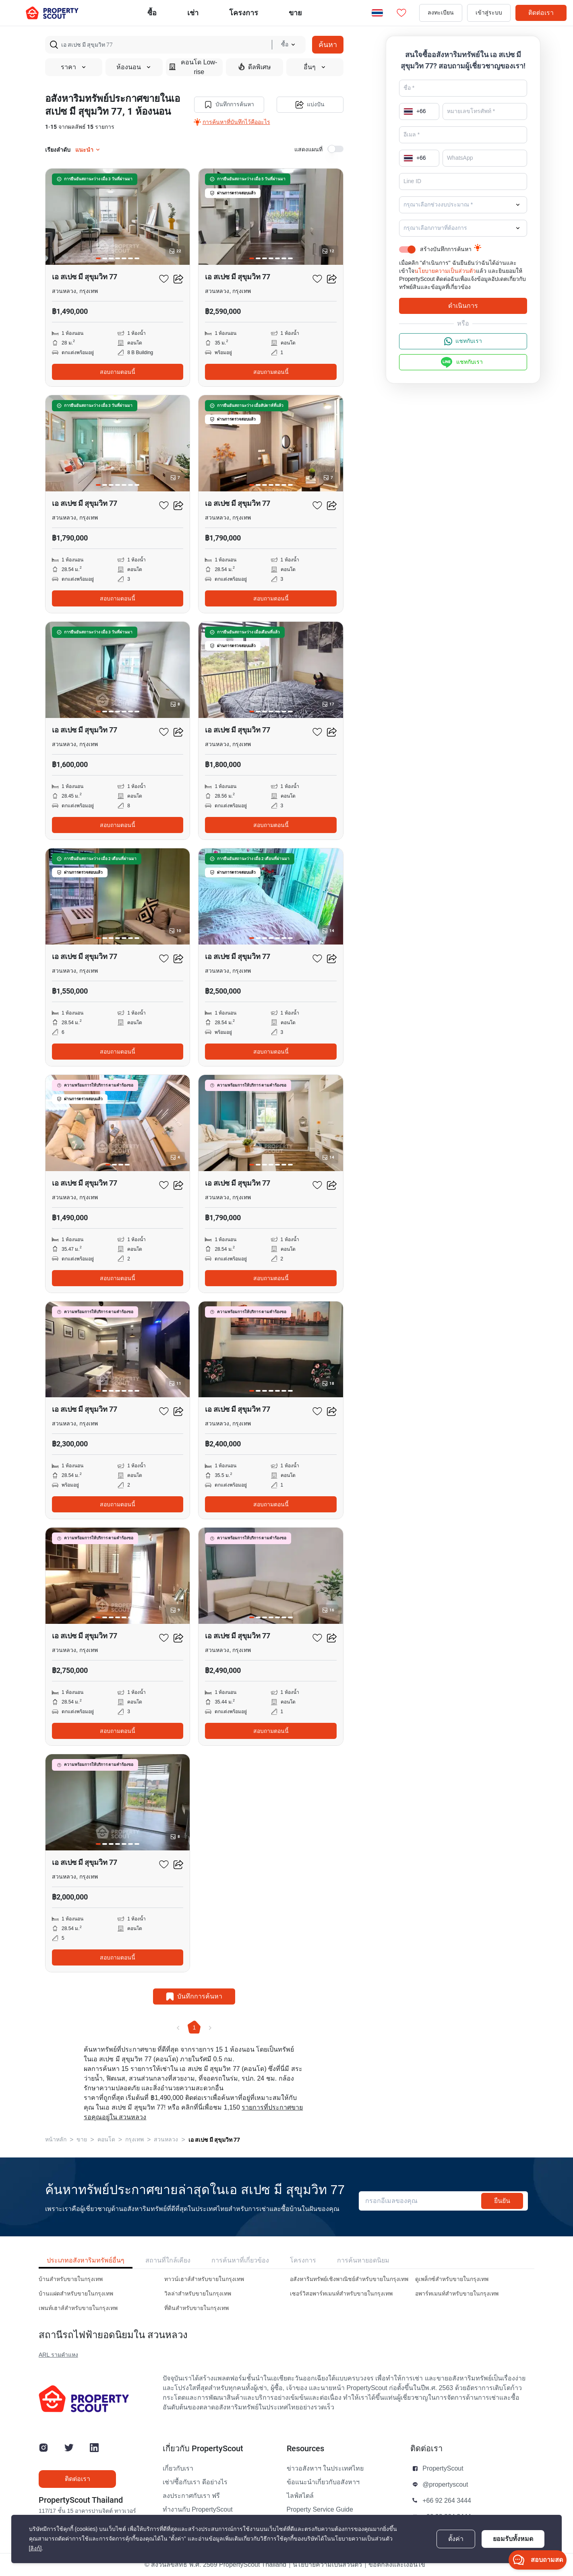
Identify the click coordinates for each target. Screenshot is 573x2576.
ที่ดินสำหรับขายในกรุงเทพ (196, 2308)
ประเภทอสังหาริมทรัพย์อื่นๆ (85, 2260)
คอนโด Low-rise (193, 67)
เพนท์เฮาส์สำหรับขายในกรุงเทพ (78, 2308)
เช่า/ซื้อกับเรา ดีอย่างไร (195, 2482)
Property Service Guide (320, 2510)
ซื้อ (152, 12)
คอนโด (106, 2139)
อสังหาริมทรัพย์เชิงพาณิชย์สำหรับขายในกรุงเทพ (349, 2279)
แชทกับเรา (463, 341)
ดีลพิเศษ (254, 66)
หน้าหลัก (55, 2139)
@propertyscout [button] (445, 2485)
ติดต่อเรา (541, 12)
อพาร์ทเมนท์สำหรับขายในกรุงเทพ (457, 2293)
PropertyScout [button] (442, 2469)
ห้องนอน (133, 67)
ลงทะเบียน (441, 12)
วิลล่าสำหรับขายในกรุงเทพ (197, 2293)
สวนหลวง (166, 2139)
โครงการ (303, 2260)
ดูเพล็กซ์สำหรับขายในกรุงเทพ (451, 2279)
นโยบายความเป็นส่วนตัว (445, 271)
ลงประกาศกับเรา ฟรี (191, 2496)
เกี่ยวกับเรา (178, 2469)
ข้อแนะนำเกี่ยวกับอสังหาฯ (323, 2482)
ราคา (74, 67)
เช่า (193, 12)
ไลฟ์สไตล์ (300, 2496)
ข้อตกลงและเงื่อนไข (396, 2565)
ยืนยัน (502, 2201)
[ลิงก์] (35, 2548)
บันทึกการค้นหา (229, 105)
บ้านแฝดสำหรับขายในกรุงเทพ (76, 2293)
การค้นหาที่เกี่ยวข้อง (240, 2260)
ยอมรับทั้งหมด (513, 2539)
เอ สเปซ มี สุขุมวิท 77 (214, 2140)
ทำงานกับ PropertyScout (198, 2510)
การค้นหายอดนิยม (363, 2260)
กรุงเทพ (134, 2139)
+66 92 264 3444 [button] (446, 2501)
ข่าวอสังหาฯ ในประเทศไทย (325, 2469)
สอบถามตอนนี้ (117, 372)
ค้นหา (328, 44)
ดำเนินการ (463, 305)
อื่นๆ (315, 67)
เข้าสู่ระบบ (489, 12)
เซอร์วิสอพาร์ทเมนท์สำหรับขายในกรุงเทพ (341, 2293)
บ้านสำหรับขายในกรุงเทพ (71, 2279)
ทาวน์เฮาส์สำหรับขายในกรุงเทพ (204, 2279)
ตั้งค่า (455, 2539)
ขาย (295, 12)
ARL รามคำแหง (58, 2354)
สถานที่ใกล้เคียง (167, 2260)
